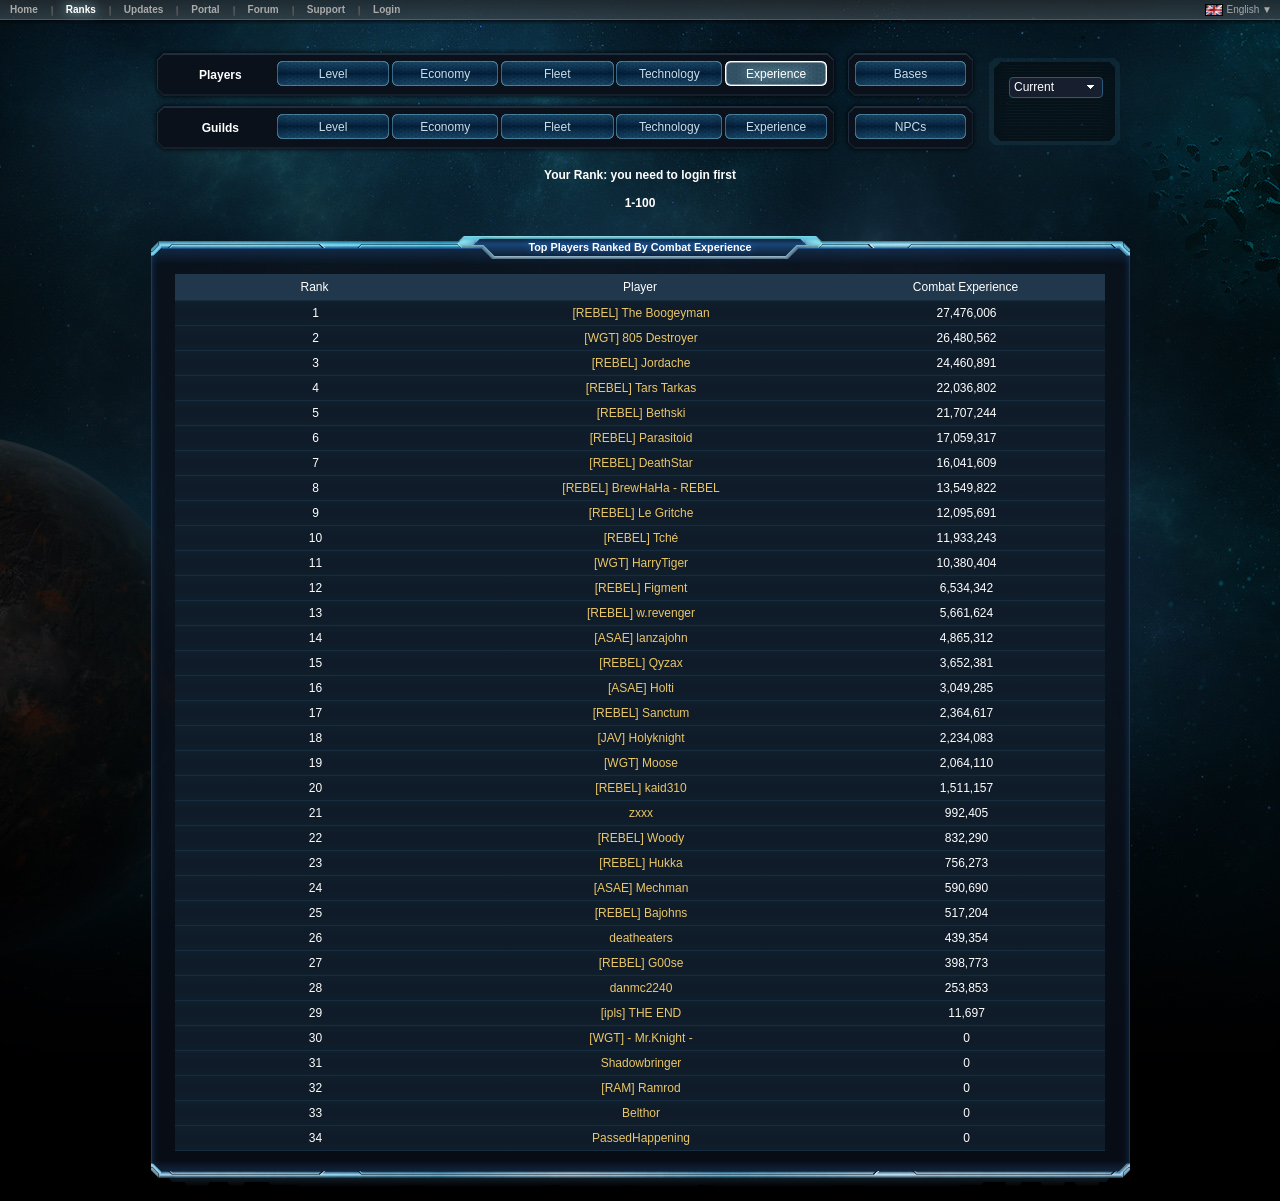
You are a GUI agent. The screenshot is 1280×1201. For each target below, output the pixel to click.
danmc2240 (641, 988)
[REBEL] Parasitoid (641, 438)
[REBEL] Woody (641, 838)
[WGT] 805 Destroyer (640, 338)
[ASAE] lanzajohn (640, 638)
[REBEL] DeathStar (640, 463)
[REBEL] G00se (641, 963)
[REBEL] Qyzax (640, 663)
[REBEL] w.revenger (641, 613)
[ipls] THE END (641, 1013)
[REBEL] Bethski (641, 413)
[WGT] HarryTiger (641, 563)
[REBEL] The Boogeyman (640, 313)
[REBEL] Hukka (640, 863)
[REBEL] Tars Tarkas (641, 388)
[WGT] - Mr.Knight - (640, 1038)
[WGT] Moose (641, 763)
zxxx (641, 813)
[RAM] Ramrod (640, 1088)
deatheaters (640, 938)
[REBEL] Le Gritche (641, 513)
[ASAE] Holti (641, 688)
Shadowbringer (641, 1063)
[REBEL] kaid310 (640, 788)
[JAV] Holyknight (640, 738)
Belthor (641, 1113)
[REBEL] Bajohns (641, 913)
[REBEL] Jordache (641, 363)
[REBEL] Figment (641, 588)
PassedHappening (641, 1138)
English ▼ (1238, 10)
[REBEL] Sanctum (641, 713)
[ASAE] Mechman (641, 888)
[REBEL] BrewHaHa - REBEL (640, 488)
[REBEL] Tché (641, 538)
